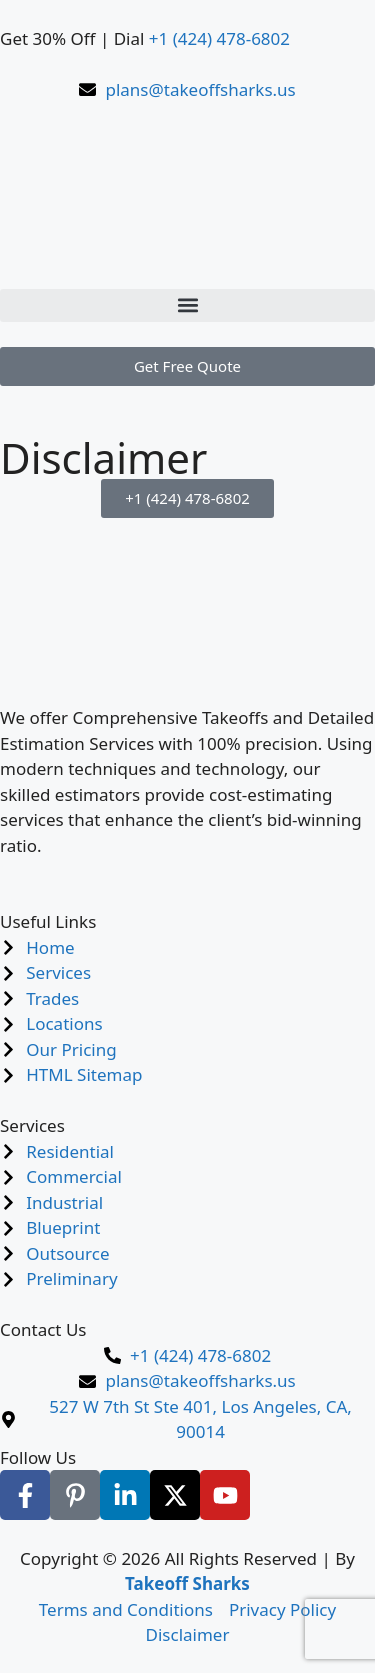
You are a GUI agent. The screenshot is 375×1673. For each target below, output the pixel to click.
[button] (187, 305)
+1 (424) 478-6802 (219, 38)
